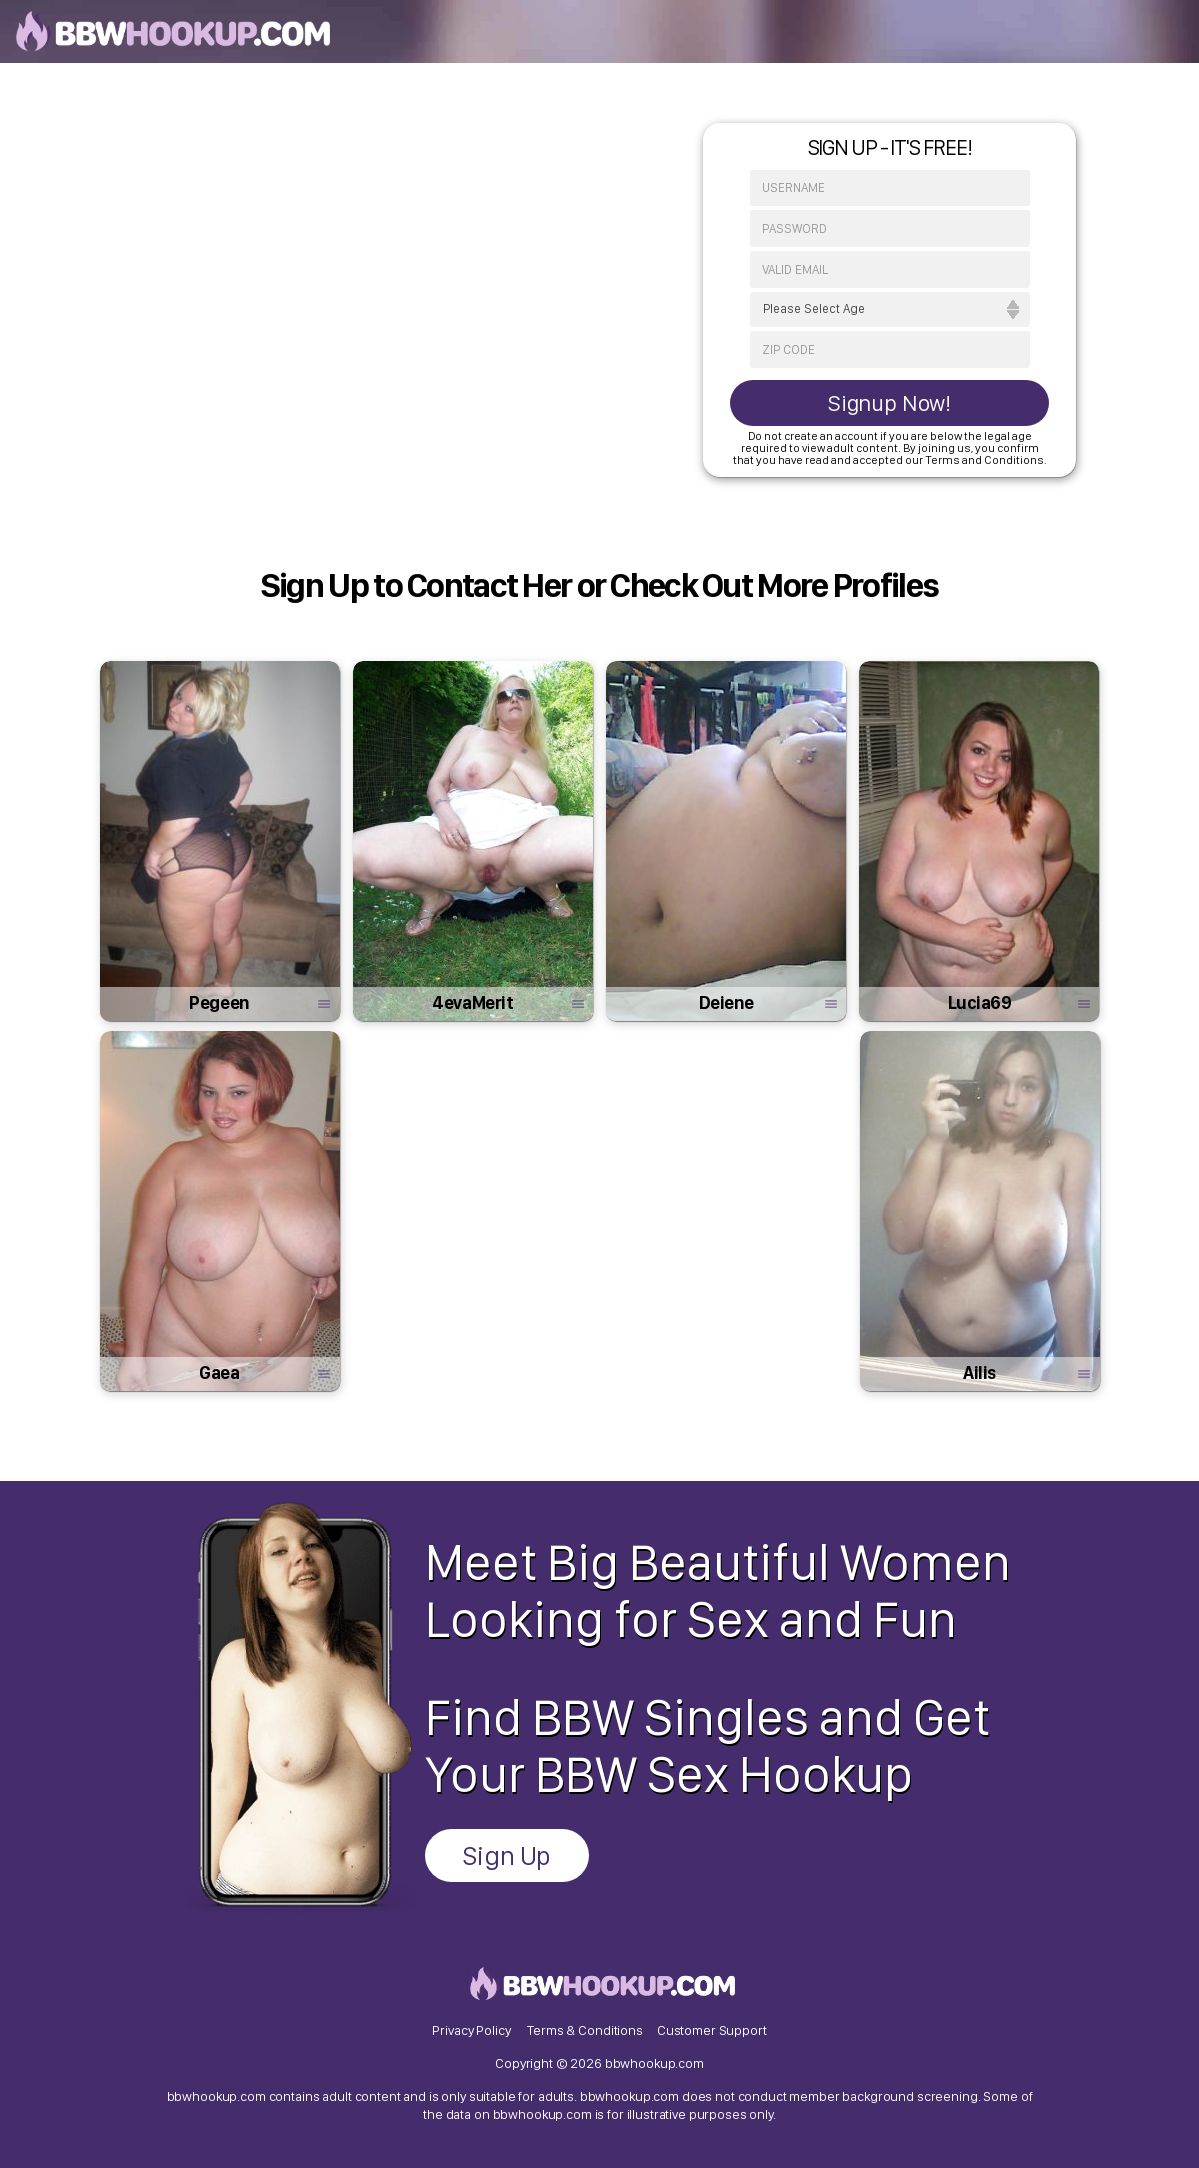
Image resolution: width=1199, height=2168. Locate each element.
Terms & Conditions (584, 2030)
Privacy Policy (471, 2030)
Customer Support (712, 2030)
